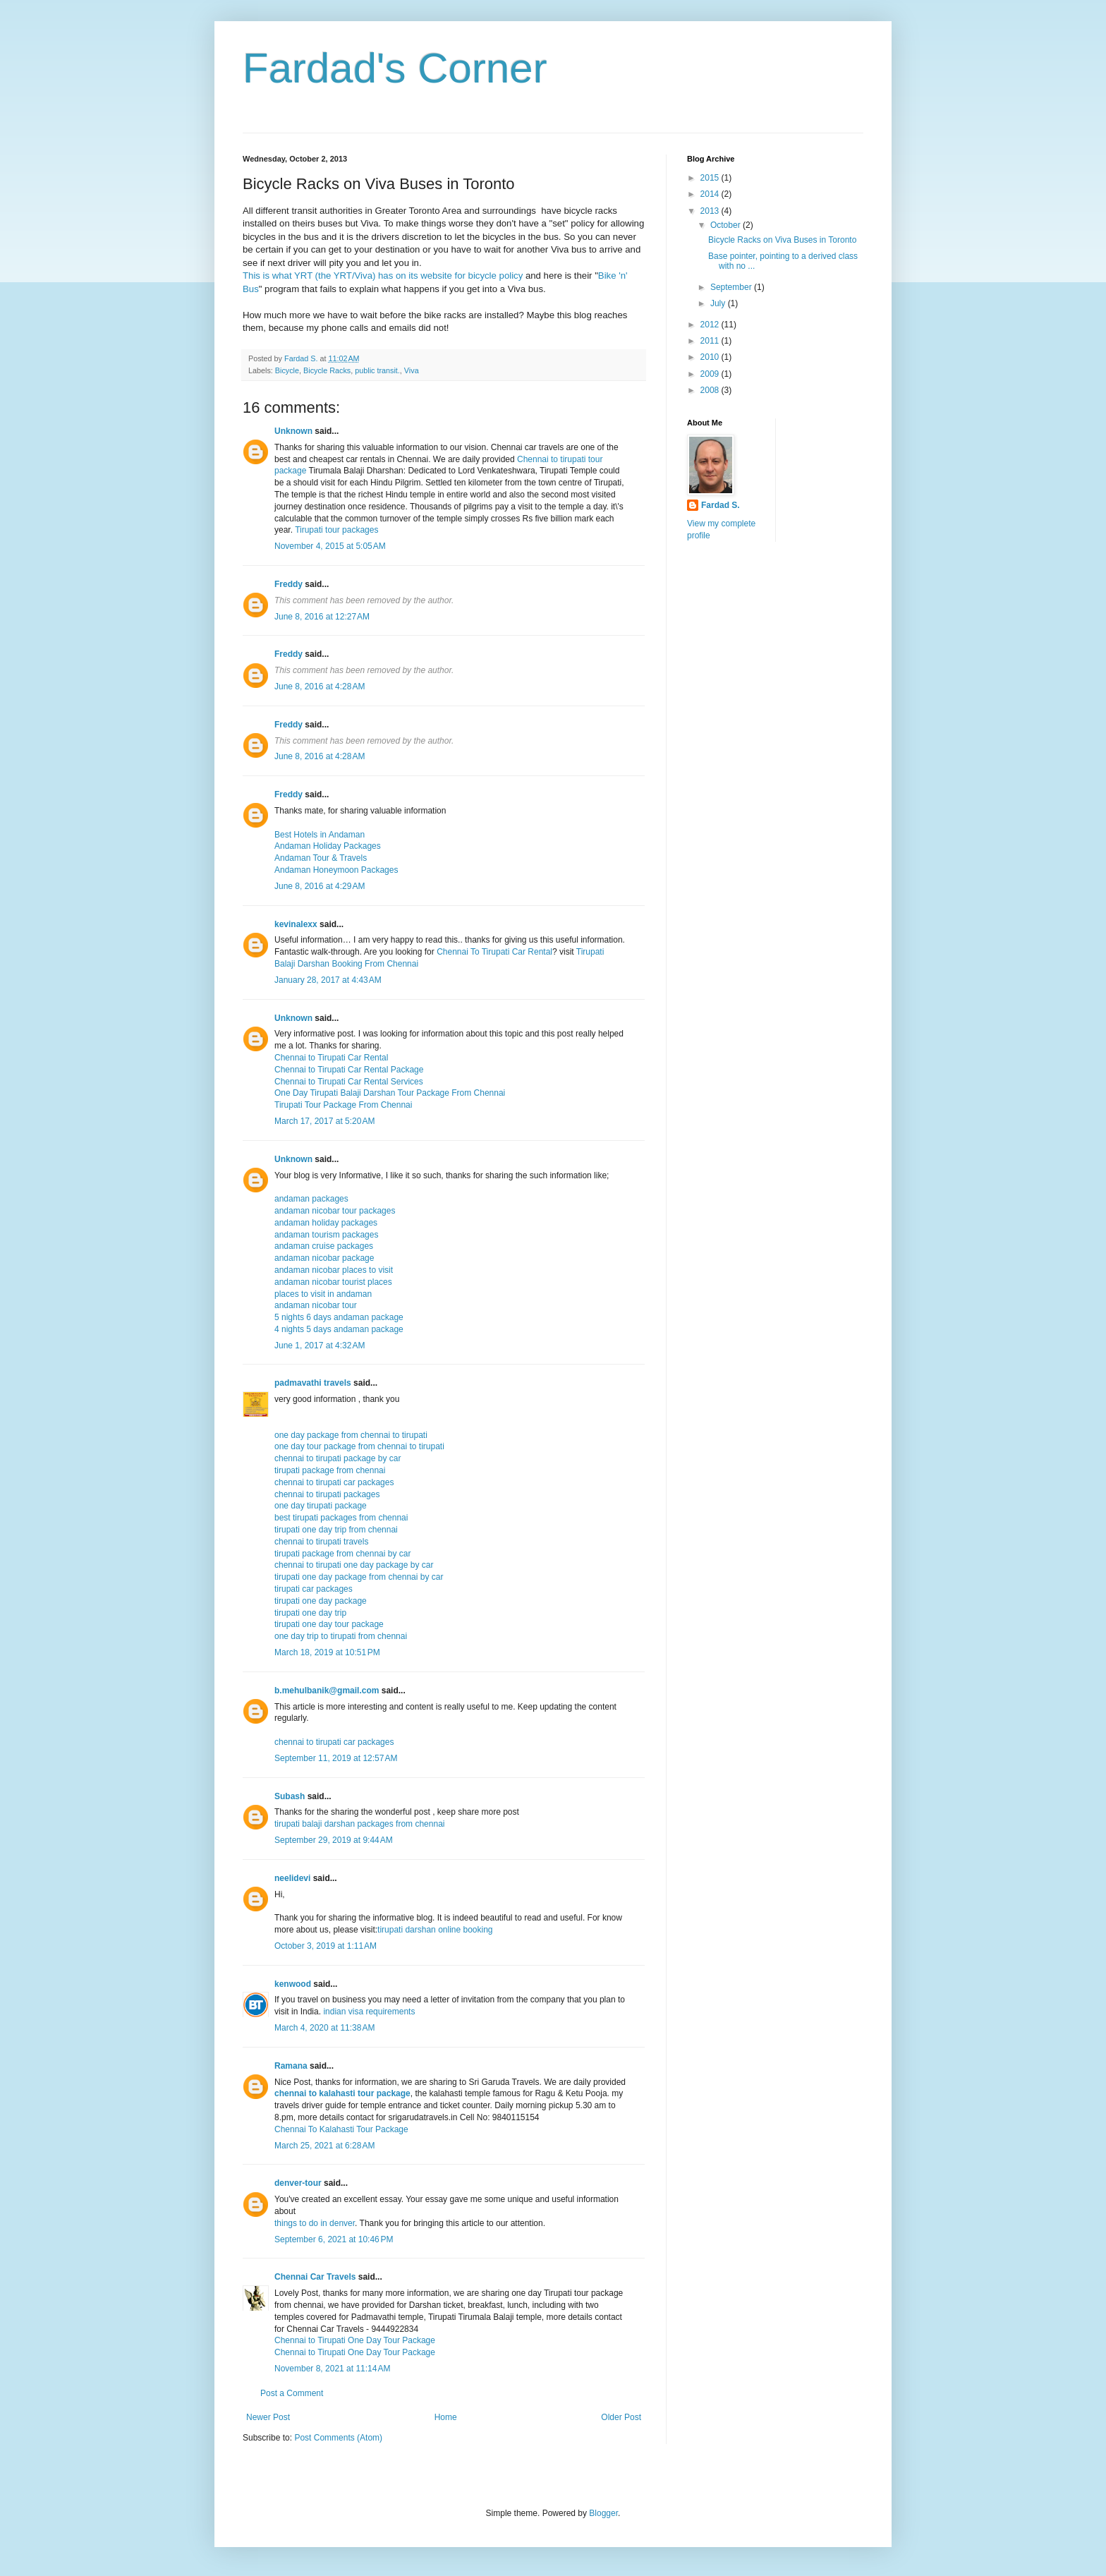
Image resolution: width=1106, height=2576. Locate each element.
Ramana (291, 2066)
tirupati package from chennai (329, 1470)
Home (446, 2417)
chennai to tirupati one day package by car (353, 1565)
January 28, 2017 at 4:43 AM (328, 980)
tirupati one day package (320, 1601)
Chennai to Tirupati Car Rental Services (348, 1082)
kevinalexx (295, 924)
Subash (289, 1796)
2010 (711, 357)
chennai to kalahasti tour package (342, 2093)
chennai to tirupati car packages (334, 1482)
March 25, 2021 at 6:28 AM (324, 2146)
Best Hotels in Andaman (319, 835)
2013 (711, 211)
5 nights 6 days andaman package (338, 1317)
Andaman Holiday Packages (327, 846)
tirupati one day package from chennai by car (358, 1577)
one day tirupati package (320, 1506)
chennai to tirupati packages (326, 1494)
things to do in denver (314, 2223)
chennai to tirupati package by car (337, 1458)
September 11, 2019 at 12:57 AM (335, 1758)
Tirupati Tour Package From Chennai (343, 1105)
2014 (711, 194)
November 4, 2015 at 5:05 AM (330, 546)
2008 (711, 390)
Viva (411, 370)
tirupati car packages (313, 1589)
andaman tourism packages (326, 1235)
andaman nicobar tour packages (334, 1211)
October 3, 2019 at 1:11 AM (325, 1946)
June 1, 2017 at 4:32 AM (319, 1345)
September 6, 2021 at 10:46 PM (333, 2239)
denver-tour (298, 2183)
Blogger (603, 2513)
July (719, 303)
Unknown (293, 431)
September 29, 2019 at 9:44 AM (333, 1840)
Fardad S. (720, 505)
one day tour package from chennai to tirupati (359, 1446)
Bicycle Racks (327, 370)
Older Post (621, 2417)
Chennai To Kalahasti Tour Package (341, 2129)
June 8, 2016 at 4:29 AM (319, 886)
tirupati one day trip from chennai (336, 1530)
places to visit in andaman (323, 1294)
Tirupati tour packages (336, 530)
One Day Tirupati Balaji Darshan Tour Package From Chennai (389, 1093)
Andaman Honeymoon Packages (336, 870)
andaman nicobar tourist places (333, 1282)
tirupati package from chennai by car (342, 1554)
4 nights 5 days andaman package (338, 1329)
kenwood (292, 1984)
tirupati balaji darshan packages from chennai (359, 1824)
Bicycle (287, 370)
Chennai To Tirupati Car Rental (494, 952)
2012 (711, 324)
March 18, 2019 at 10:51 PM (327, 1652)
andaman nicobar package (324, 1258)
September (732, 287)
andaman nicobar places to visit (333, 1270)
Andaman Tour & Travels (320, 858)
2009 (711, 374)
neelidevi (292, 1878)
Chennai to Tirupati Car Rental (331, 1058)
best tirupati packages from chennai (341, 1518)
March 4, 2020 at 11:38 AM (324, 2028)
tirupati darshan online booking (434, 1930)
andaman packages (311, 1199)
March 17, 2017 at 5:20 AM (324, 1121)
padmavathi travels (312, 1383)
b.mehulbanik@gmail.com (326, 1690)
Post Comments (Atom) (338, 2438)
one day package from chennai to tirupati (350, 1435)
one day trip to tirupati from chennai (340, 1636)
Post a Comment (291, 2393)
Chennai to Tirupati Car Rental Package (348, 1070)
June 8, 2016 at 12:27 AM (322, 617)
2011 (711, 341)
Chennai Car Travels (315, 2277)
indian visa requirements (369, 2011)
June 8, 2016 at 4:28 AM (319, 686)
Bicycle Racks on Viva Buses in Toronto (782, 240)
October (726, 225)
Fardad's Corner (395, 68)
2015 (711, 178)
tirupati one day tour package (329, 1624)
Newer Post (268, 2417)
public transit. (377, 370)
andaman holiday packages (325, 1223)
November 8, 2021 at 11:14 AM (332, 2369)
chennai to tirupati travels (321, 1542)
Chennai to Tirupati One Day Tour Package (354, 2340)
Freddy (288, 584)
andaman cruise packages (323, 1246)
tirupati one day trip (310, 1613)
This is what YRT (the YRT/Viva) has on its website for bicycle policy (383, 275)
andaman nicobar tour (315, 1305)
